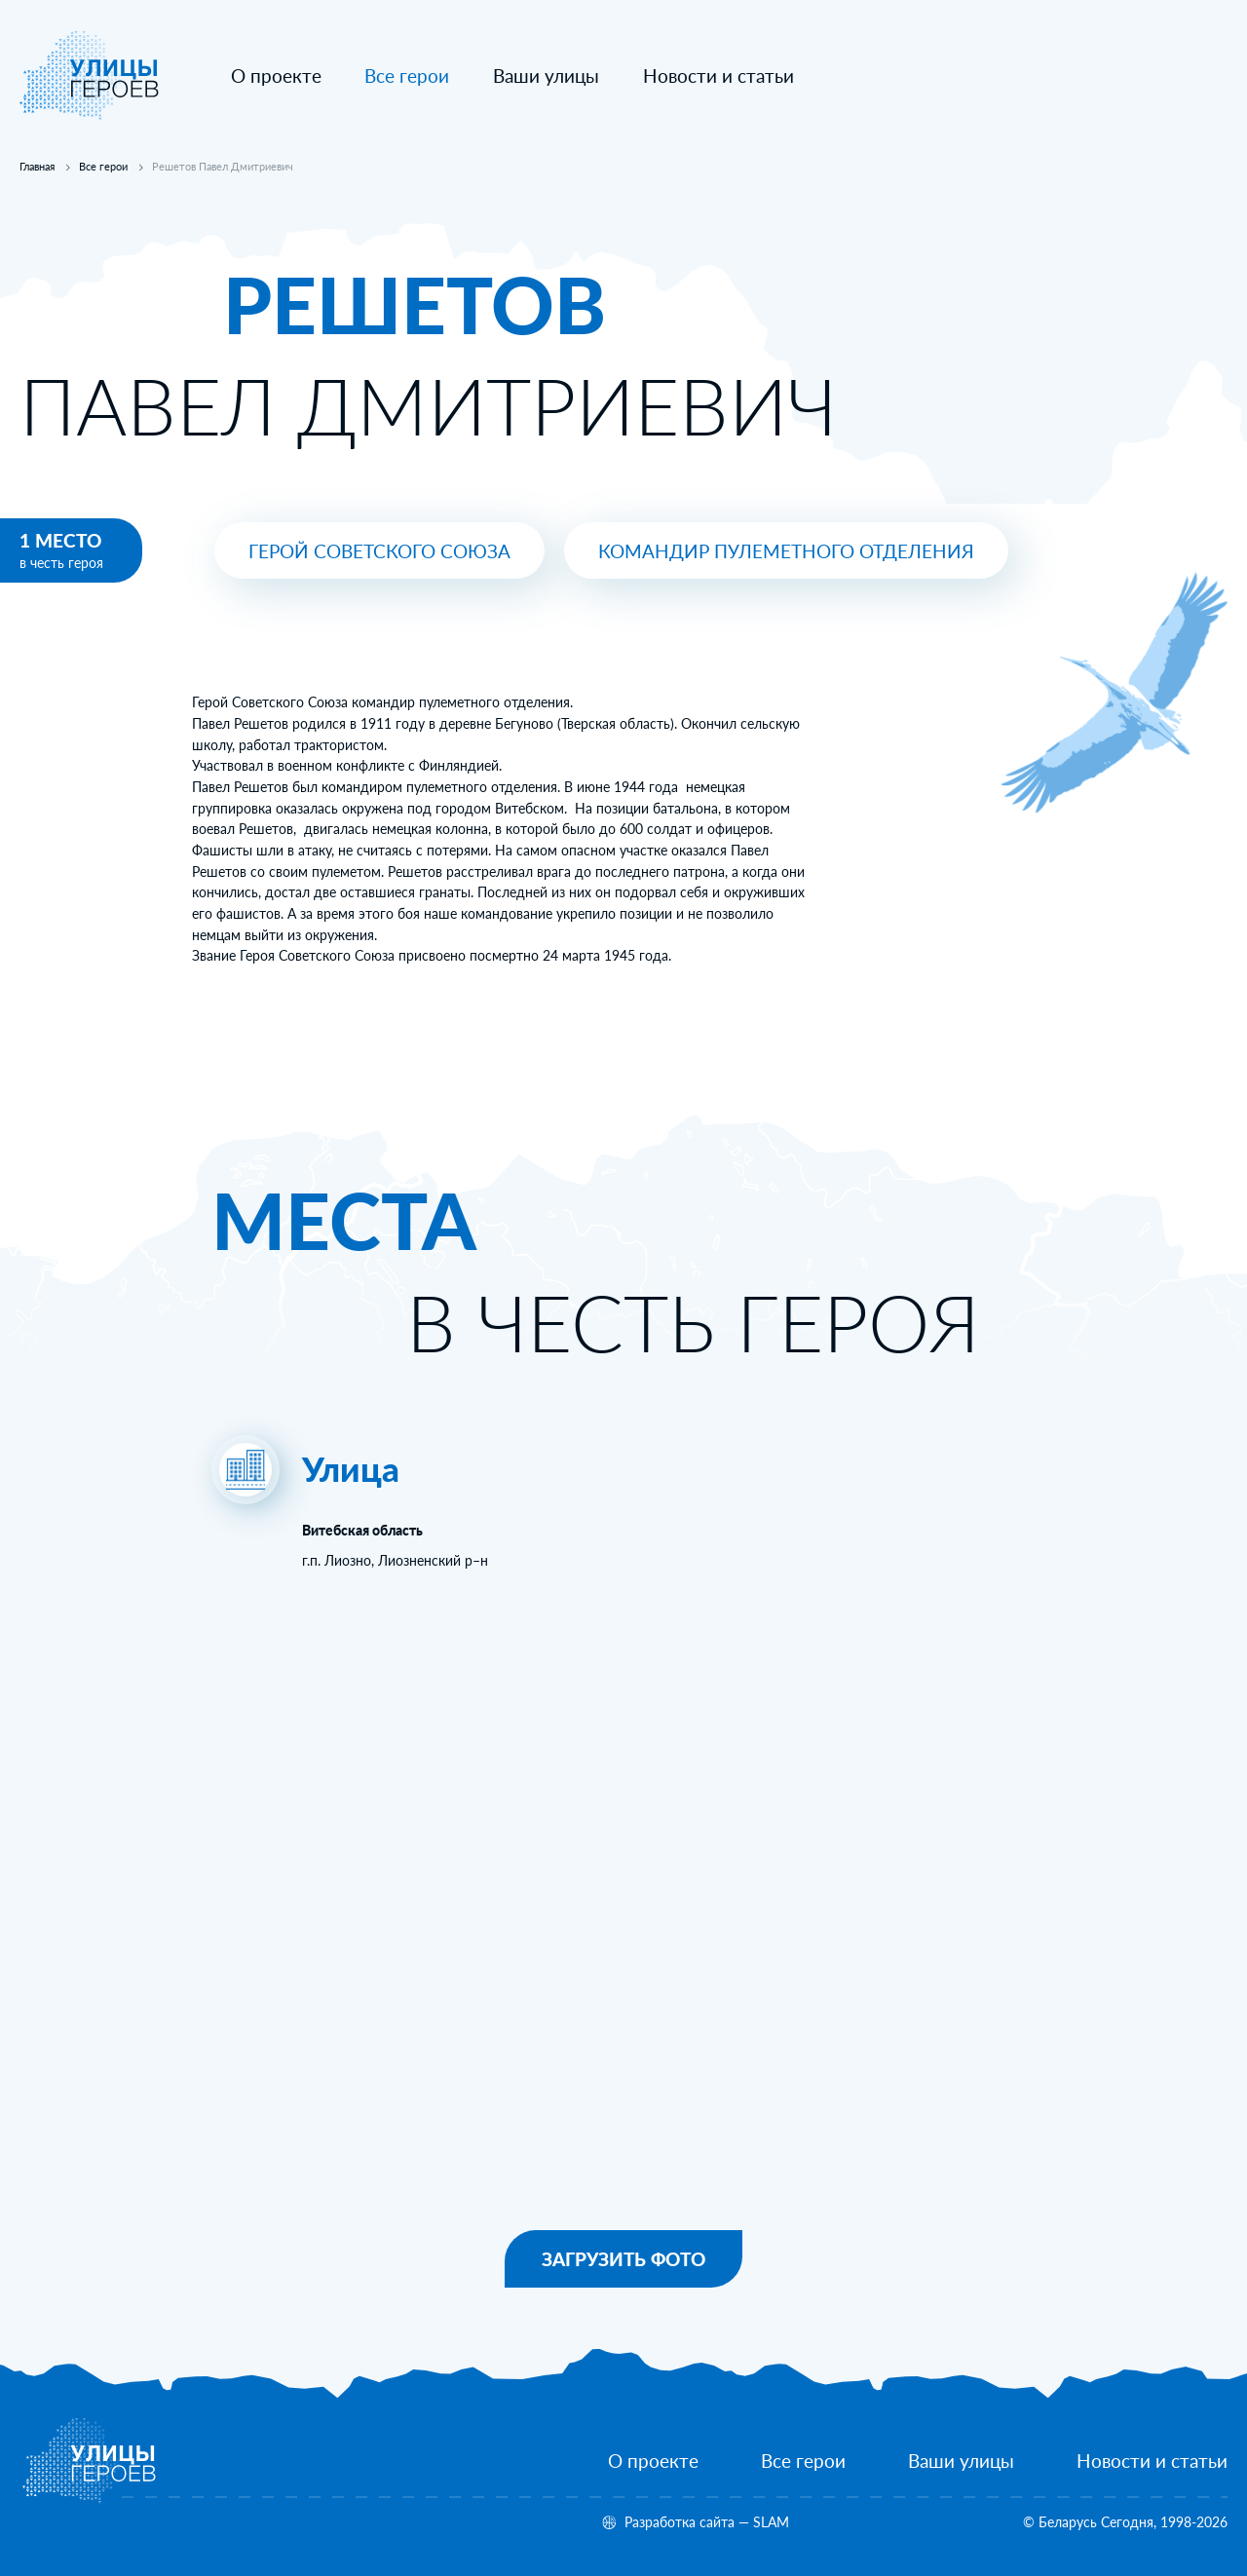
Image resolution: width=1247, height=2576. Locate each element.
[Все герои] (803, 2461)
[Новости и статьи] (718, 76)
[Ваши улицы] (546, 76)
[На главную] (89, 115)
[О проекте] (276, 76)
